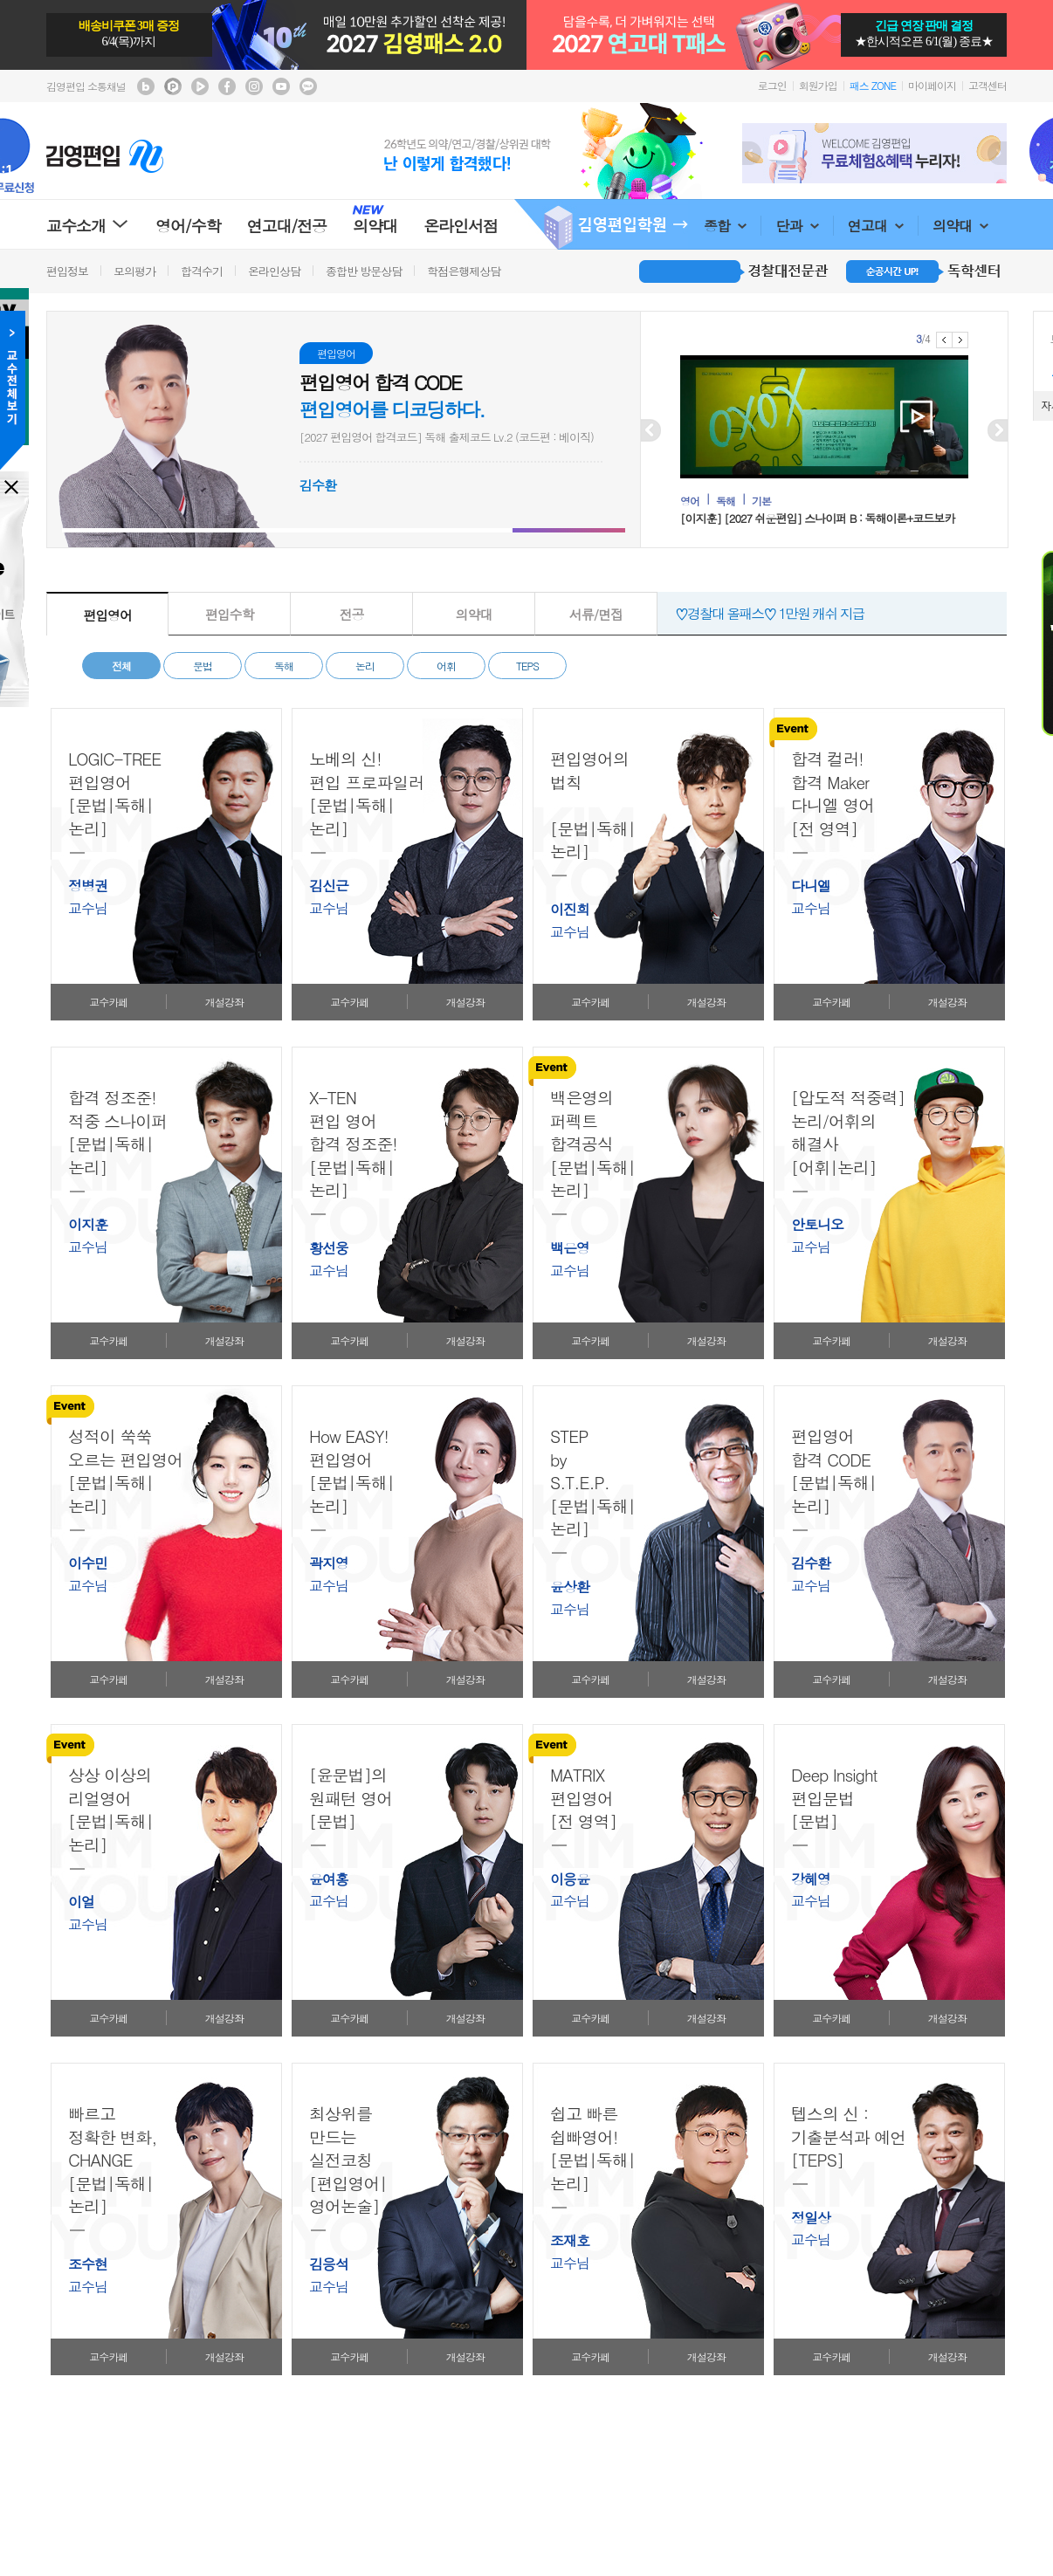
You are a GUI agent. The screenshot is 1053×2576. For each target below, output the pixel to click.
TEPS (527, 665)
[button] (118, 530)
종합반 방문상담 (364, 271)
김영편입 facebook (227, 86)
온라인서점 (460, 226)
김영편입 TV (200, 86)
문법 (202, 665)
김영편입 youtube (281, 86)
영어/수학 (188, 226)
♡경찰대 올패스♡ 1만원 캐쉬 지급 (769, 613)
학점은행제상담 (463, 271)
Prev (751, 153)
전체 (121, 665)
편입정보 (67, 271)
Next (997, 153)
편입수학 (229, 614)
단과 (796, 226)
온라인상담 (274, 271)
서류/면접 (596, 614)
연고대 (876, 226)
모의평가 (134, 271)
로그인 (772, 85)
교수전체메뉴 (12, 390)
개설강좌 (224, 1001)
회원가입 (818, 85)
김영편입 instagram (254, 86)
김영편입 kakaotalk (308, 86)
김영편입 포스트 (173, 86)
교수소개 (87, 226)
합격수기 (202, 271)
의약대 (960, 226)
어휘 (446, 665)
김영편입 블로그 (146, 86)
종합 (725, 226)
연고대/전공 (287, 226)
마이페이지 (932, 85)
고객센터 (987, 85)
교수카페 (108, 1001)
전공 (352, 614)
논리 (365, 665)
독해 (283, 665)
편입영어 (107, 615)
